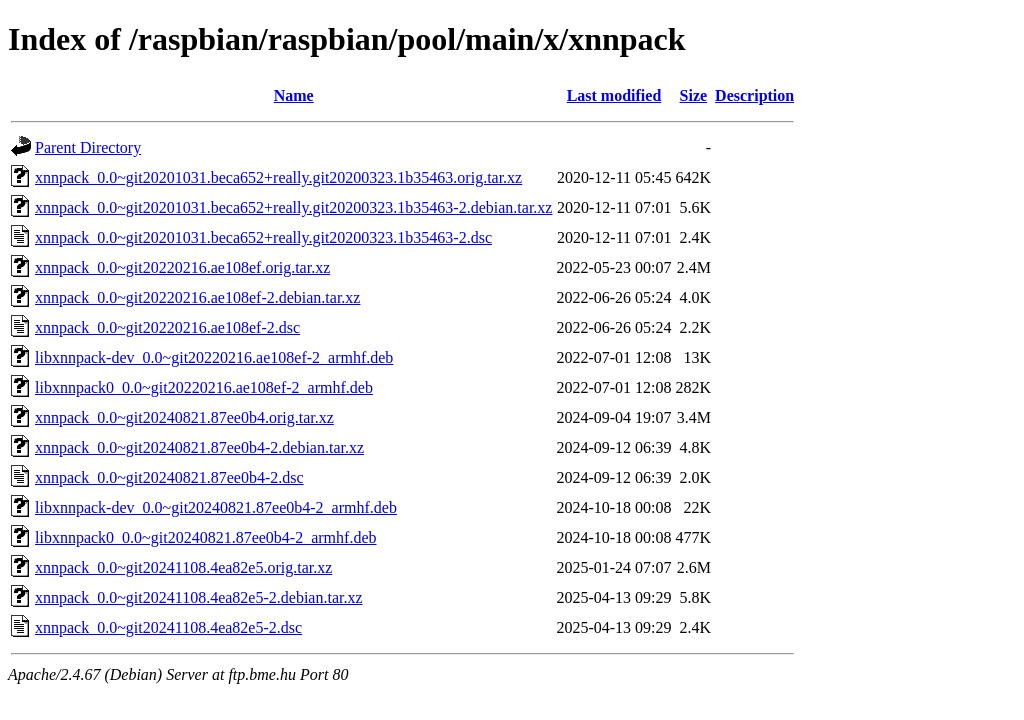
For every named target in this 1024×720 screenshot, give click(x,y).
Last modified (614, 95)
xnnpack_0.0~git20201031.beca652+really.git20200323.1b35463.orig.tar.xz (278, 177)
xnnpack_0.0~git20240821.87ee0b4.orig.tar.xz (184, 417)
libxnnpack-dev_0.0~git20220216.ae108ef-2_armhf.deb (214, 357)
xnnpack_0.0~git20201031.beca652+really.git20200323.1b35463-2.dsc (263, 237)
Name (294, 95)
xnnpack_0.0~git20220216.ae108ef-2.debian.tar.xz (197, 297)
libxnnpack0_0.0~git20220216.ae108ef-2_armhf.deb (204, 387)
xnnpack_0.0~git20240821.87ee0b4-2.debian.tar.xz (199, 447)
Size (694, 95)
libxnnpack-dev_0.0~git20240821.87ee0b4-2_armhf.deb (216, 507)
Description (754, 95)
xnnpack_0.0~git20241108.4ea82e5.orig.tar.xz (183, 567)
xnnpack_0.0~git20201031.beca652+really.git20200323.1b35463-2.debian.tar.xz (293, 207)
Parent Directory (88, 147)
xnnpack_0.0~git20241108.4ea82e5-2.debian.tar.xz (199, 597)
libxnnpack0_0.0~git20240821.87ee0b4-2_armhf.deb (205, 537)
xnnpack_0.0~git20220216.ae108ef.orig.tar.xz (182, 267)
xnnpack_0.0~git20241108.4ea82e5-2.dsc (168, 627)
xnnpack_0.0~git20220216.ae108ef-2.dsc (167, 327)
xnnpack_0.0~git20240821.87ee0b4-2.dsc (169, 477)
